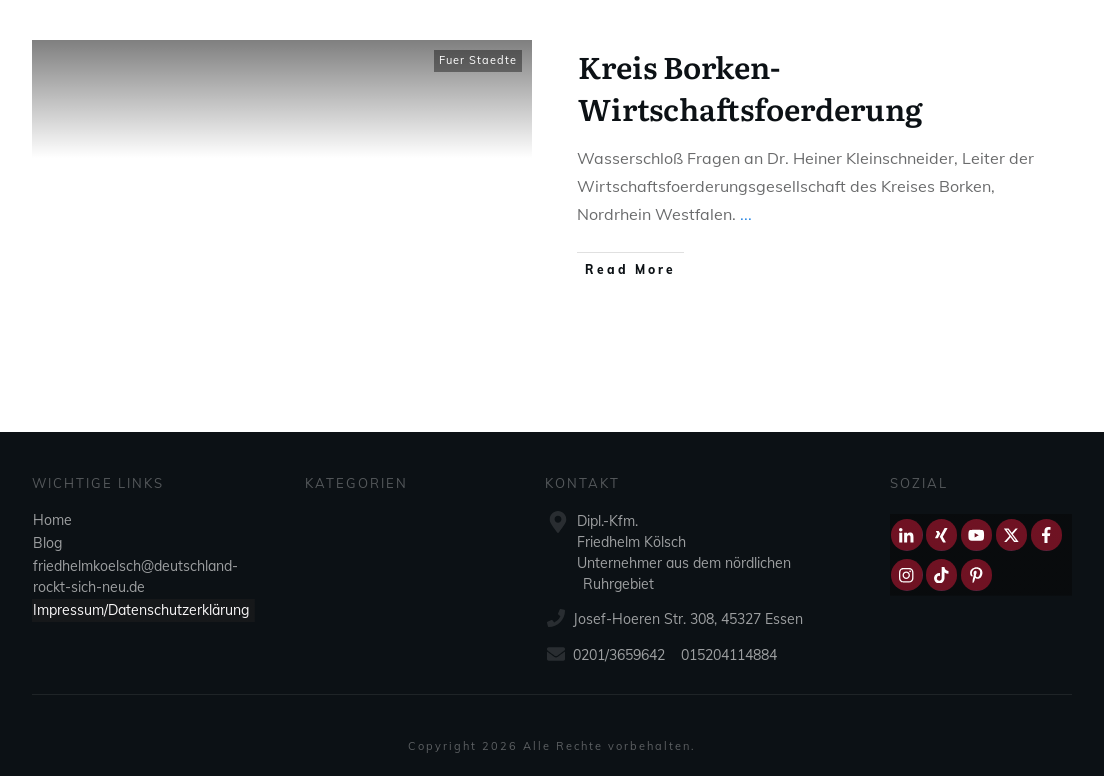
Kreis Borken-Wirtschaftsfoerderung (750, 87)
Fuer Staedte (478, 60)
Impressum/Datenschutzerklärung (141, 610)
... (746, 214)
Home (52, 520)
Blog (47, 543)
